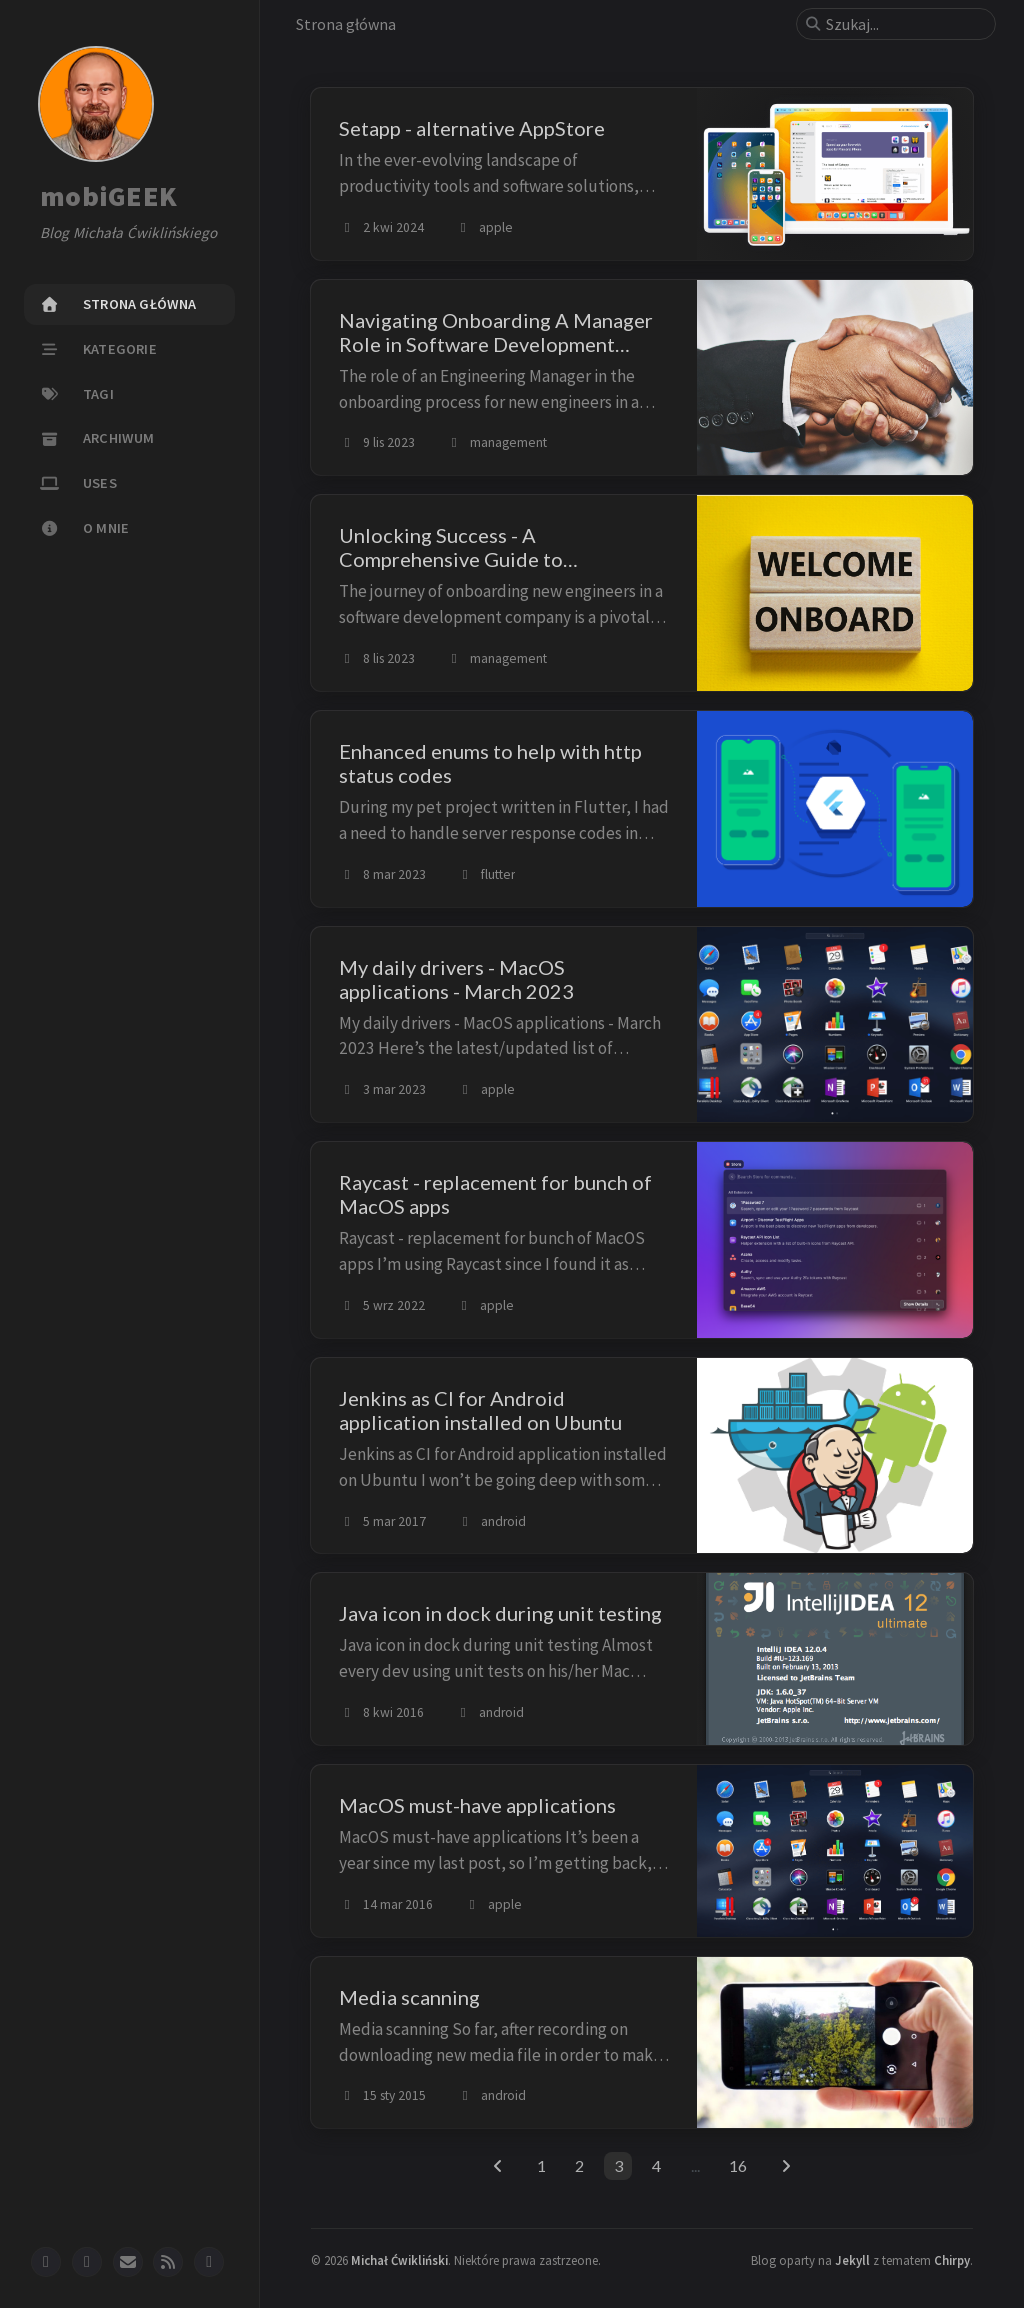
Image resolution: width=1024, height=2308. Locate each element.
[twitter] (87, 2262)
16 (738, 2165)
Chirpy (952, 2260)
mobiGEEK (108, 197)
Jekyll (852, 2260)
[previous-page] (497, 2166)
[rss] (168, 2262)
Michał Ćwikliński (399, 2260)
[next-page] (786, 2166)
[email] (128, 2262)
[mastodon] (209, 2262)
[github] (46, 2262)
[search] (904, 24)
